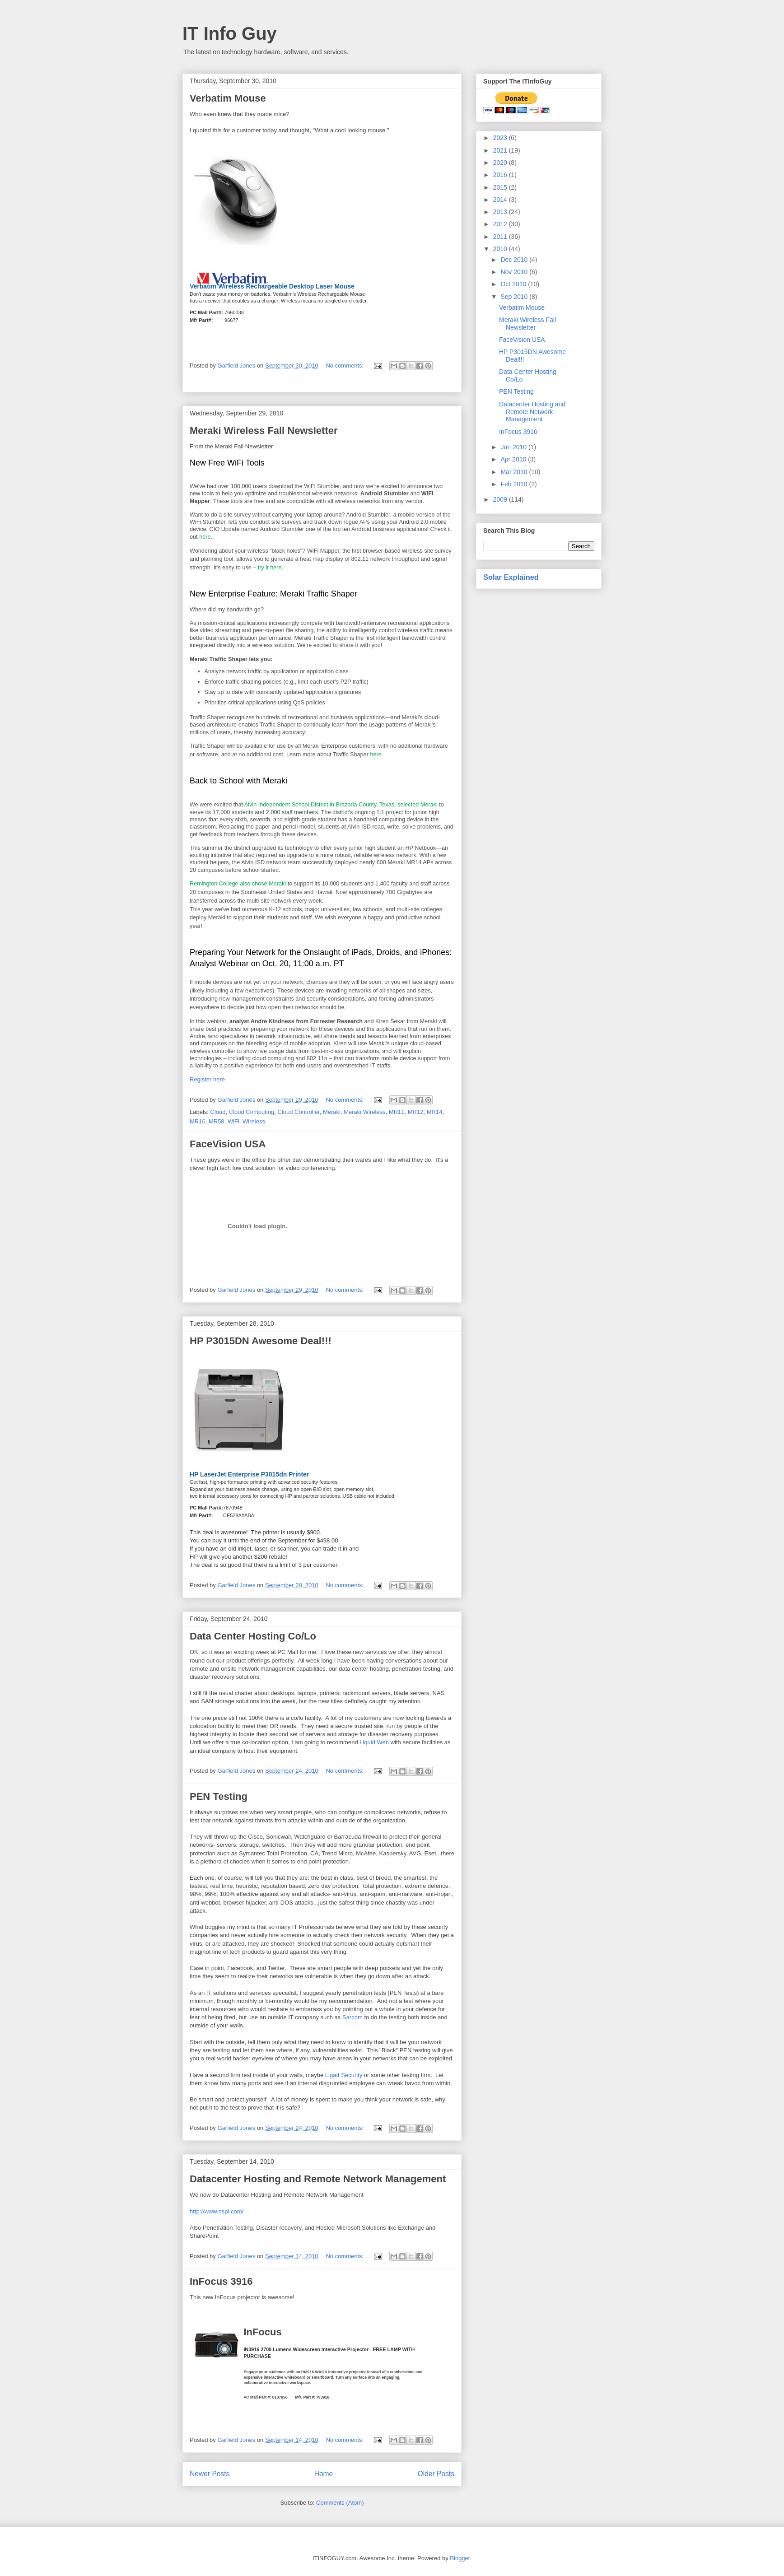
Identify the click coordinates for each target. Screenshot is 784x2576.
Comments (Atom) (340, 2502)
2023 (501, 137)
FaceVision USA (228, 1144)
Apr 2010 (514, 459)
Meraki (332, 1112)
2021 (501, 150)
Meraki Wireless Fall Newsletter (264, 430)
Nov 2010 (514, 271)
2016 (501, 174)
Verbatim (203, 286)
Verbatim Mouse (228, 98)
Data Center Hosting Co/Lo (253, 1636)
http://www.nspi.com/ (216, 2211)
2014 (501, 199)
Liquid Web (374, 1742)
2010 (501, 248)
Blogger (460, 2558)
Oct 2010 (514, 284)
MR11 (397, 1112)
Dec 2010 (514, 259)
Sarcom (352, 2017)
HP (194, 1474)
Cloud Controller (298, 1112)
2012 (501, 224)
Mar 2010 (514, 471)
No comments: (345, 365)
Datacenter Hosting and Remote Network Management (318, 2179)
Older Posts (436, 2474)
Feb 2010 (514, 484)
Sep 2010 (514, 296)
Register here (207, 1079)
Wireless (254, 1121)
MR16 (197, 1121)
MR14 (435, 1112)
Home (323, 2474)
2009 (501, 499)
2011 (501, 236)
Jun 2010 (514, 447)
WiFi (233, 1121)
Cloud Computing (251, 1112)
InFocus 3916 (221, 2281)
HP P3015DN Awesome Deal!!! (260, 1340)
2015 (501, 187)
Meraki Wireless (364, 1112)
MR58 (216, 1121)
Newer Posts (209, 2474)
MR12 (416, 1112)
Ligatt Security (343, 2075)
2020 (501, 162)
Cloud (218, 1112)
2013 (501, 211)
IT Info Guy (229, 33)
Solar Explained (511, 577)
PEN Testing (218, 1796)
